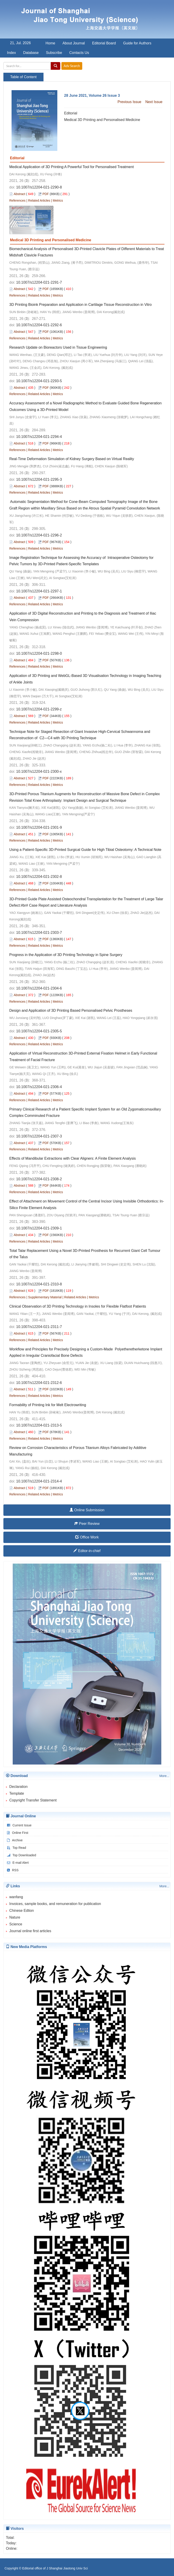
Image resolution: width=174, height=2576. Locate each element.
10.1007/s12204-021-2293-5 (39, 381)
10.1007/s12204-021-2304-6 (39, 988)
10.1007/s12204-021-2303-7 (39, 932)
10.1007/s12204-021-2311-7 (39, 1327)
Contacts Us (79, 53)
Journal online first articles (30, 1931)
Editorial (70, 113)
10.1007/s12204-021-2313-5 (39, 1425)
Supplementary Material (45, 1297)
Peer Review (86, 1524)
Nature (14, 1917)
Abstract (19, 194)
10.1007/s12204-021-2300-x (39, 771)
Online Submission (87, 1510)
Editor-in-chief (86, 1551)
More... (164, 1776)
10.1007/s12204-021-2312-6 (39, 1383)
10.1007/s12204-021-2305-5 (39, 1031)
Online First (17, 1833)
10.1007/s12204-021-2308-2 (39, 1179)
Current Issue (18, 1825)
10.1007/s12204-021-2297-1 (39, 591)
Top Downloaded (21, 1855)
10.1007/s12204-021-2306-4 (39, 1087)
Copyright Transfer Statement (33, 1800)
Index (11, 53)
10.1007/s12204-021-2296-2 (39, 535)
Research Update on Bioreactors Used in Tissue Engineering (58, 347)
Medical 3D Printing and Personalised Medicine (102, 120)
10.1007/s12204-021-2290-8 (39, 187)
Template (16, 1793)
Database (31, 53)
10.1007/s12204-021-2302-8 (39, 877)
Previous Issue (129, 102)
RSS (12, 1870)
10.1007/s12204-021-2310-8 (39, 1284)
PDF (45, 194)
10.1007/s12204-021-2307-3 (39, 1136)
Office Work (87, 1537)
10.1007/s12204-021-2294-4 (39, 437)
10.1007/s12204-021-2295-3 (39, 479)
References (17, 200)
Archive (14, 1840)
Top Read (16, 1847)
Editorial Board (104, 43)
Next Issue (153, 102)
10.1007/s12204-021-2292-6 (39, 325)
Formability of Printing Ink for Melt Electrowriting (47, 1405)
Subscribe (54, 53)
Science (15, 1924)
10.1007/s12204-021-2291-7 (39, 282)
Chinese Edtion (21, 1910)
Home (50, 43)
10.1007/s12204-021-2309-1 (39, 1228)
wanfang (16, 1897)
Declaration (18, 1787)
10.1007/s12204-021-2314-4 (39, 1481)
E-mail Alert (17, 1862)
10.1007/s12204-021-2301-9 (39, 827)
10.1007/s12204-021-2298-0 (39, 653)
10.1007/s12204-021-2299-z (39, 709)
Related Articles (39, 200)
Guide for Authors (137, 43)
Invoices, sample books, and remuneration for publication (55, 1904)
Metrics (58, 200)
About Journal (74, 43)
